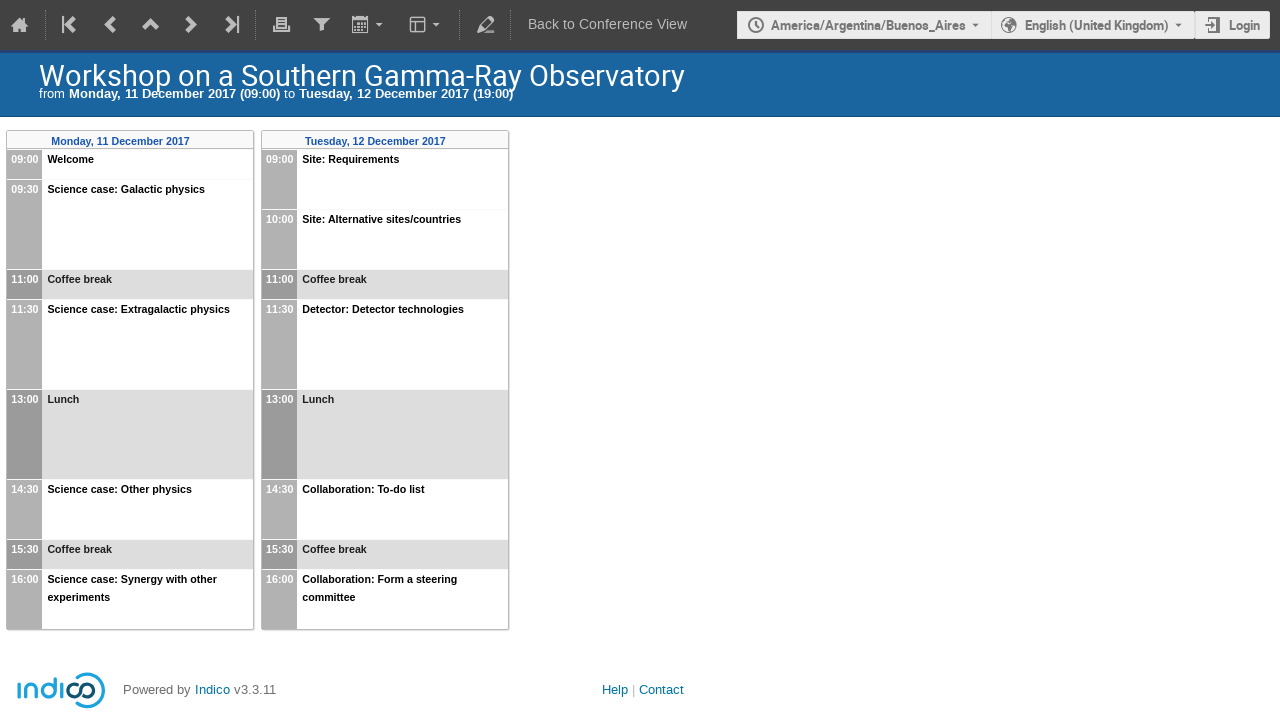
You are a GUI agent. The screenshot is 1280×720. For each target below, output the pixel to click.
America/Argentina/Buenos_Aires (868, 25)
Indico (212, 689)
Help (615, 689)
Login (1244, 25)
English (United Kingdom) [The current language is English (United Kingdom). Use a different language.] (1097, 25)
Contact (661, 689)
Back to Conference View (607, 24)
